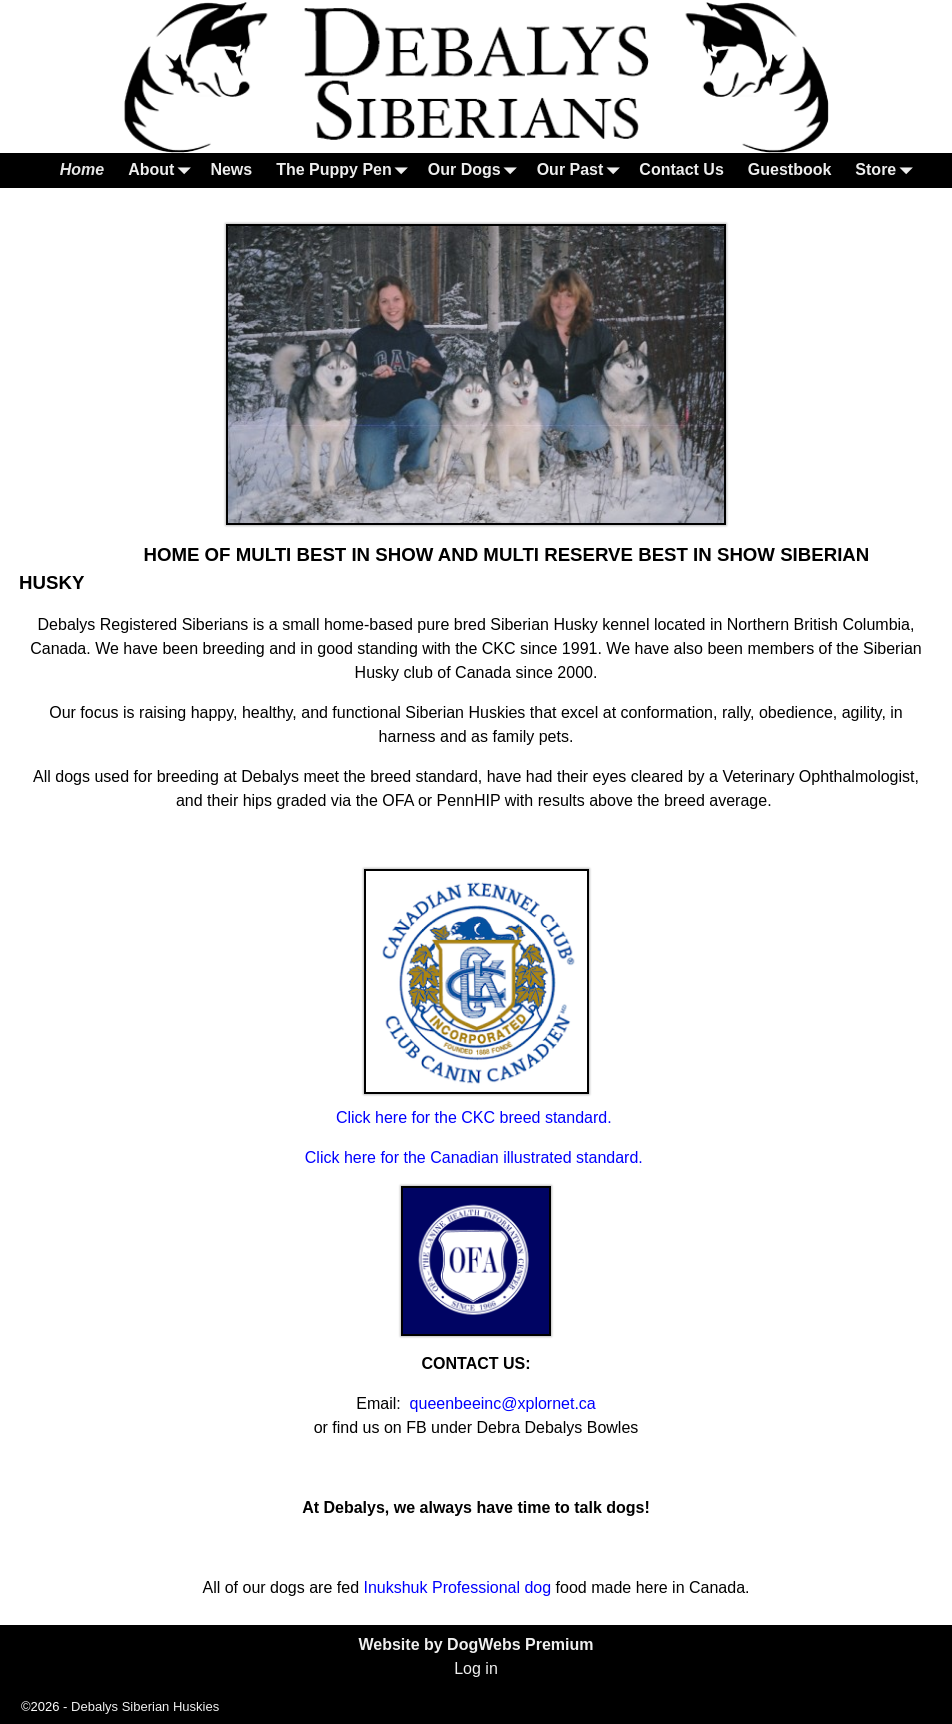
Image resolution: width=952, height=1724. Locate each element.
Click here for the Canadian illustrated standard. (476, 1157)
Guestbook (790, 169)
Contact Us (681, 169)
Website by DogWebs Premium (475, 1644)
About (163, 170)
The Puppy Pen (346, 170)
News (231, 169)
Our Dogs (476, 170)
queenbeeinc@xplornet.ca (503, 1403)
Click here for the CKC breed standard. (476, 1117)
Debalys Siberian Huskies (145, 1706)
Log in (476, 1668)
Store (887, 170)
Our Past (582, 170)
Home (82, 169)
